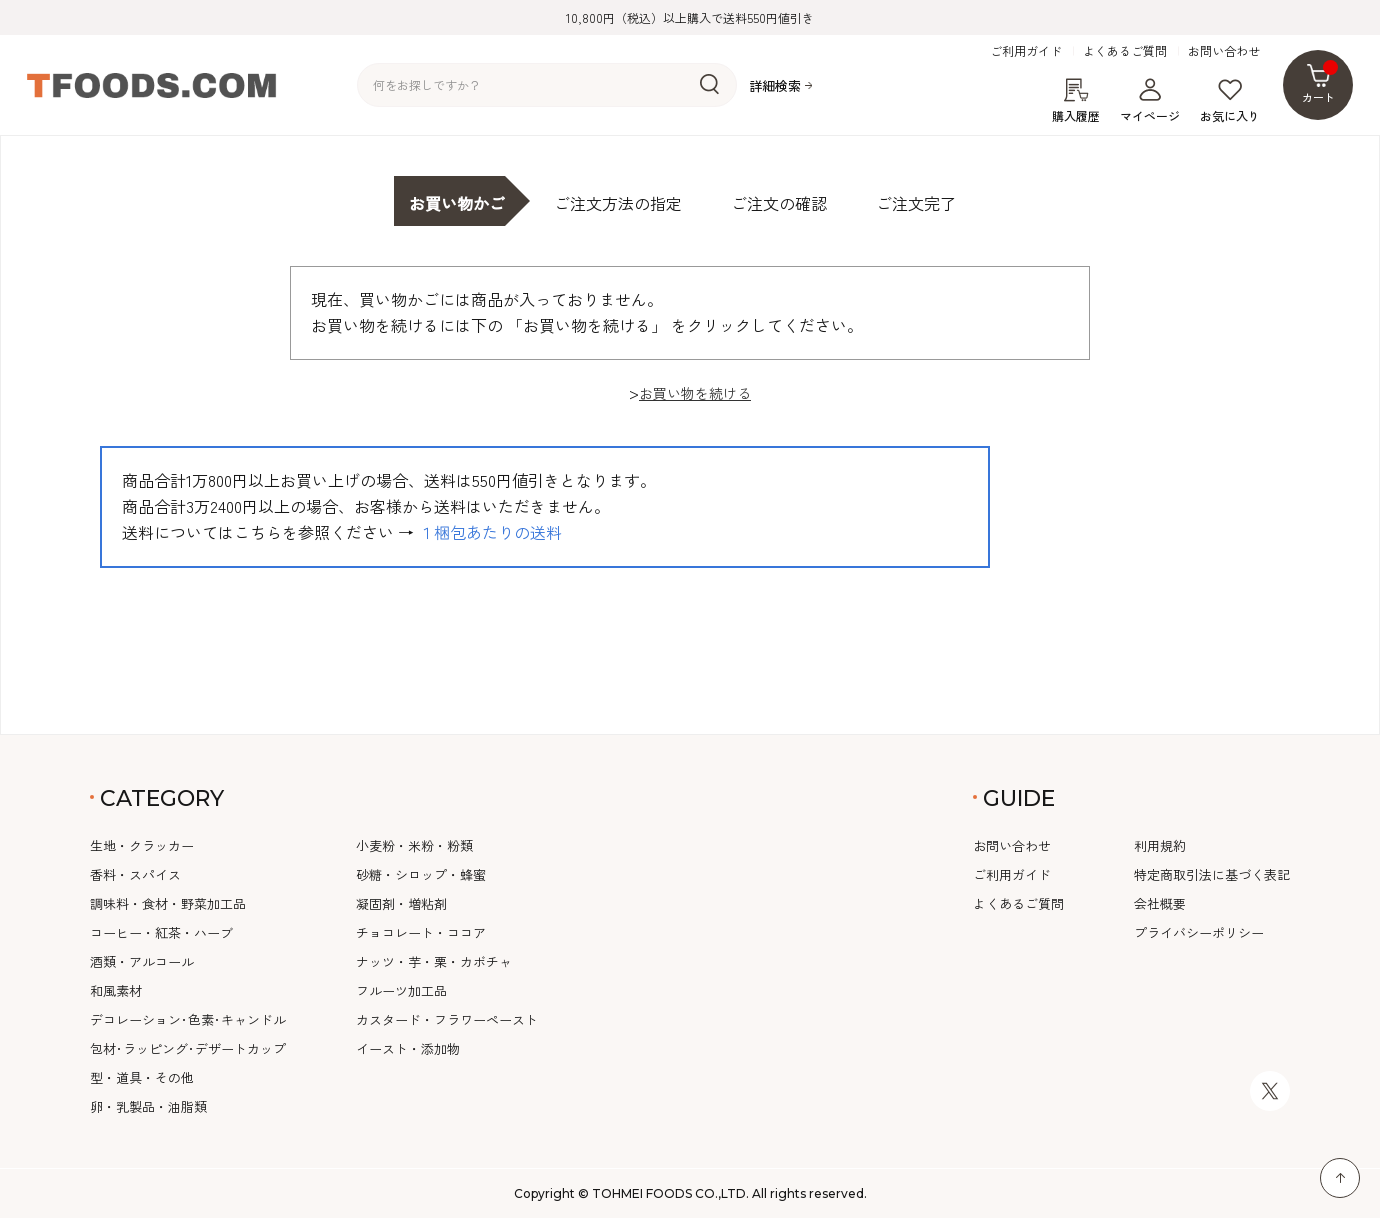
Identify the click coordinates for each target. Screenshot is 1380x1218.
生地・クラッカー (142, 845)
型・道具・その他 (142, 1077)
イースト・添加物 (408, 1048)
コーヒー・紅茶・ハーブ (161, 932)
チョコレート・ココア (421, 932)
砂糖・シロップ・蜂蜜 (421, 874)
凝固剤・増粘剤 (401, 903)
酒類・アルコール (142, 961)
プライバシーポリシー (1199, 932)
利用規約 (1160, 845)
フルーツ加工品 (401, 990)
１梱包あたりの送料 (490, 532)
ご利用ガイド (1026, 51)
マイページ (1150, 101)
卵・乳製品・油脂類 (148, 1106)
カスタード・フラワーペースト (447, 1019)
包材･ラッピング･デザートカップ (188, 1048)
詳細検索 (775, 85)
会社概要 (1160, 903)
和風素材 (116, 990)
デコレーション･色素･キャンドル (188, 1019)
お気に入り (1230, 101)
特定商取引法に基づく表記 (1212, 874)
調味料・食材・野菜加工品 (168, 903)
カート (1320, 82)
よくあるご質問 (1125, 51)
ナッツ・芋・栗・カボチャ (434, 961)
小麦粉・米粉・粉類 (414, 845)
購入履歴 (1076, 101)
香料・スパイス (135, 874)
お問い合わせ (1224, 51)
